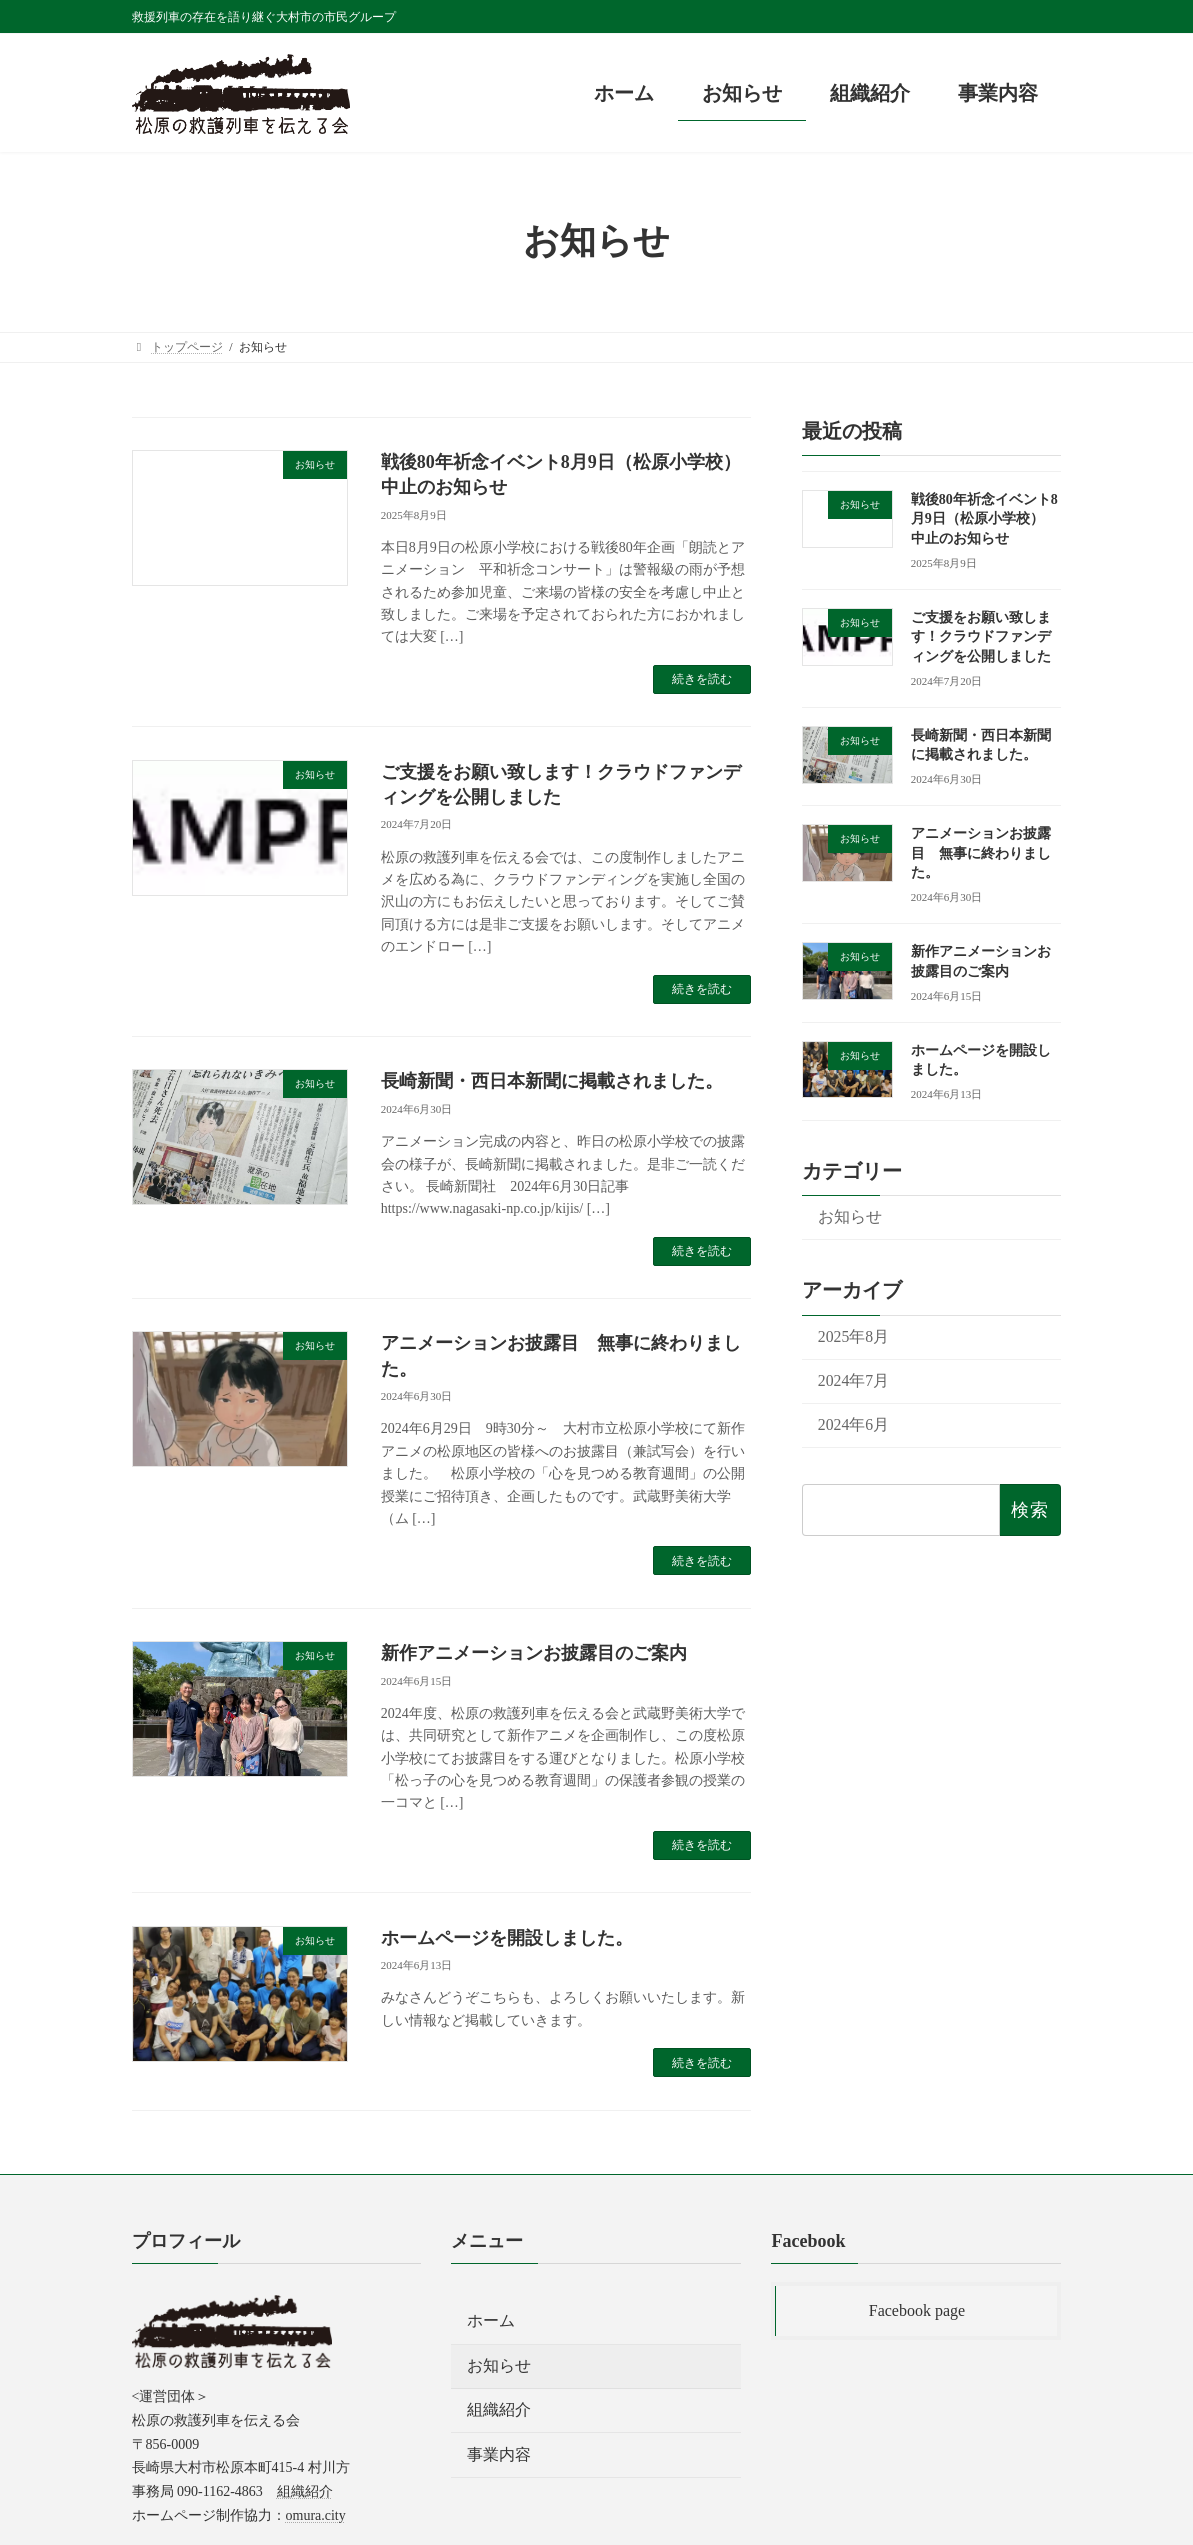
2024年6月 (853, 1424)
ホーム (491, 2320)
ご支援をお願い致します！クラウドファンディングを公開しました (981, 636)
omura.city (316, 2515)
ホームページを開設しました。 (507, 1938)
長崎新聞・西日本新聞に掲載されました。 (552, 1081)
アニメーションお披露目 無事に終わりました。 (981, 853)
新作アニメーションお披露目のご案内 (534, 1653)
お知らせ (850, 1216)
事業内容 (499, 2453)
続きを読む (702, 679)
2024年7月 (853, 1379)
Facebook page (917, 2310)
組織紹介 (305, 2491)
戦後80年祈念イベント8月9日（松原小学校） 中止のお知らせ (984, 518)
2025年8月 (853, 1335)
